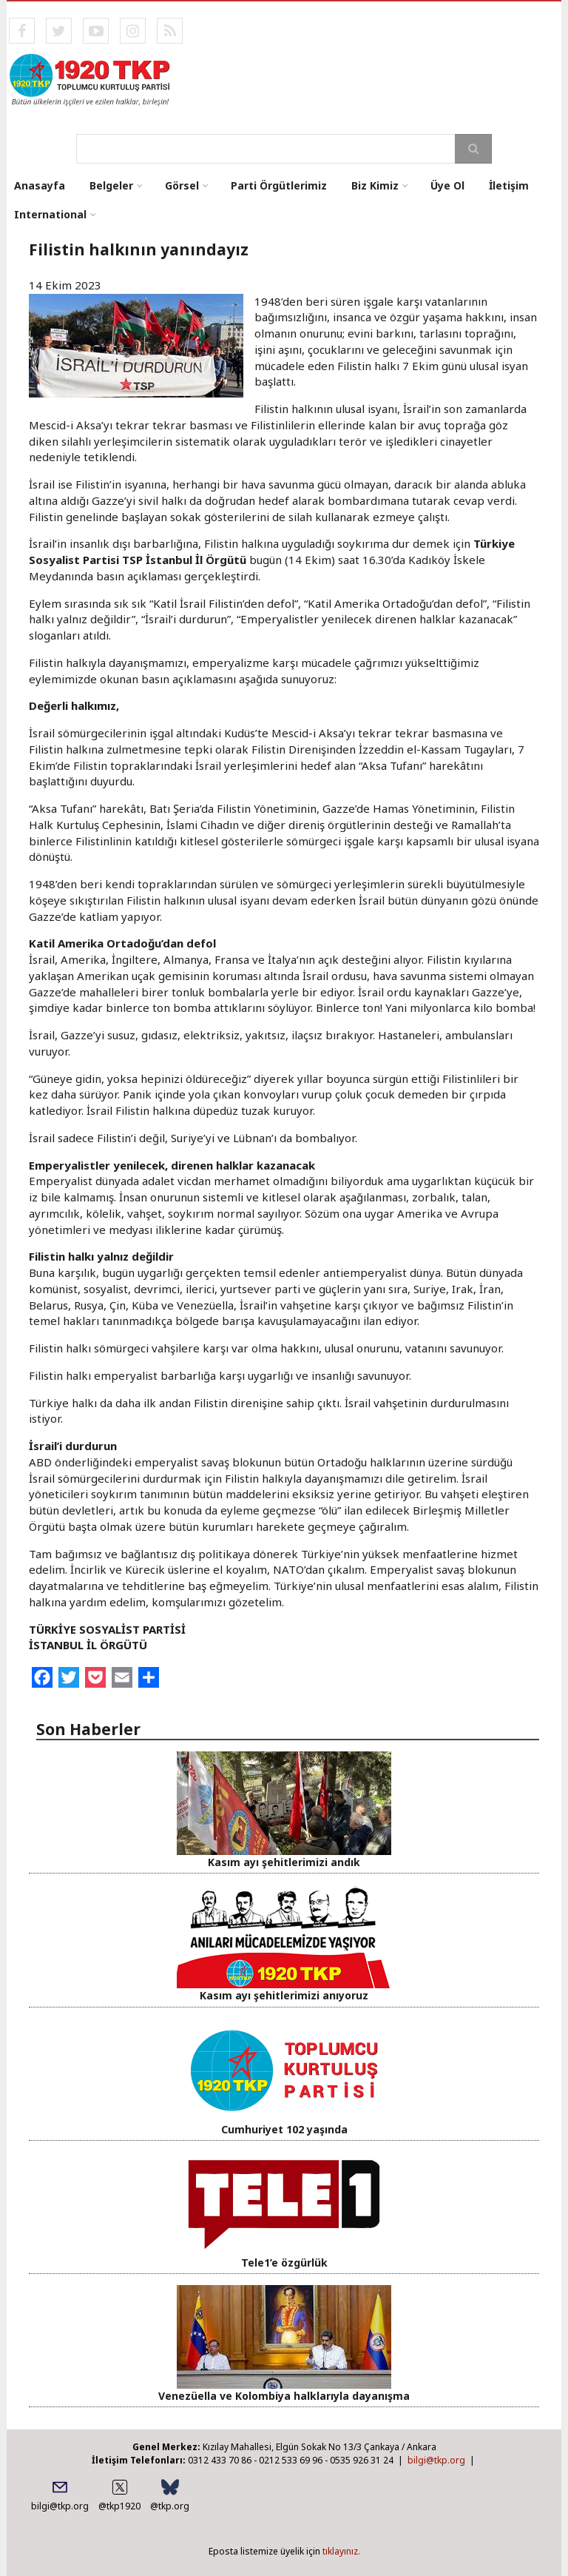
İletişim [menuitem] (509, 185)
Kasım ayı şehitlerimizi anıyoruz (284, 1995)
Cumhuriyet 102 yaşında (284, 2129)
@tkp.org (169, 2506)
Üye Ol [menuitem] (447, 185)
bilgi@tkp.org (436, 2460)
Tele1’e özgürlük (284, 2262)
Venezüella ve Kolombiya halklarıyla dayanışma (284, 2396)
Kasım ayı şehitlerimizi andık (284, 1862)
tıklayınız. (341, 2551)
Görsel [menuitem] (182, 185)
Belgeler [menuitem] (111, 185)
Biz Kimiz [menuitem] (375, 185)
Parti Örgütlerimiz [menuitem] (279, 185)
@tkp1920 (119, 2506)
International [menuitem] (50, 214)
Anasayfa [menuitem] (39, 185)
